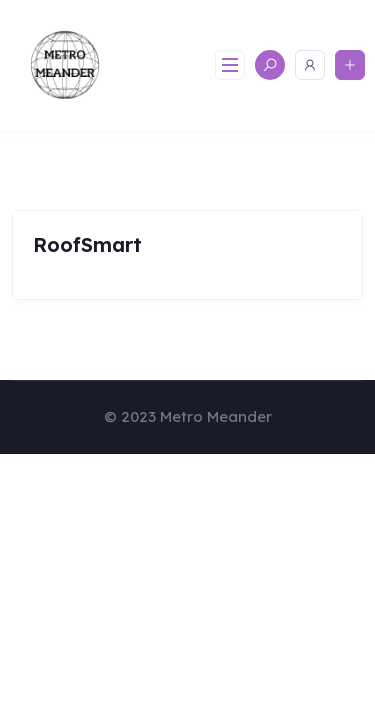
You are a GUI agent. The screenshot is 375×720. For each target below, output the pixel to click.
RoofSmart (87, 244)
